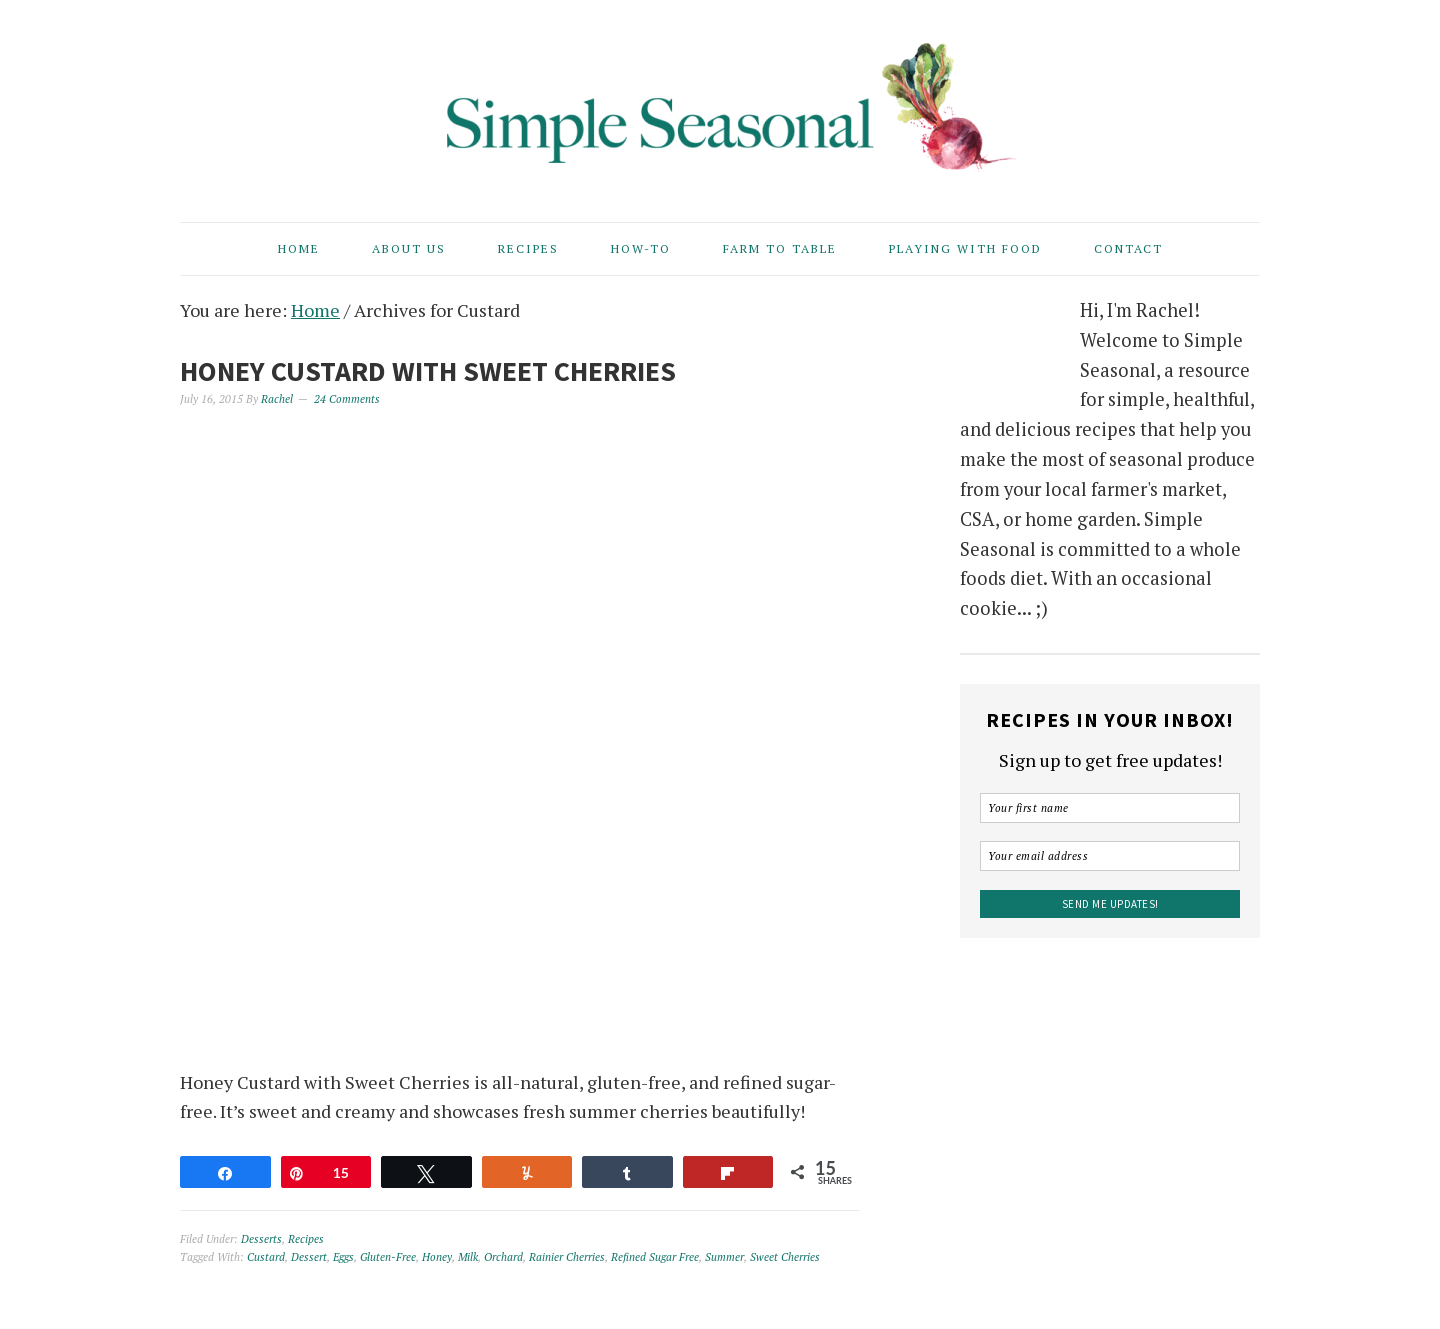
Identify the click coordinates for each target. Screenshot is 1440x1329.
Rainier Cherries (567, 1257)
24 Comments (347, 399)
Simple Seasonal (720, 102)
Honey (437, 1257)
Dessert (309, 1257)
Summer (724, 1257)
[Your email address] (1110, 856)
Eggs (343, 1257)
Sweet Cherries (785, 1257)
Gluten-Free (388, 1257)
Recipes (306, 1239)
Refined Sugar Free (655, 1257)
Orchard (503, 1257)
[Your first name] (1110, 808)
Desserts (261, 1239)
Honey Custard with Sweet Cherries (428, 371)
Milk (468, 1257)
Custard (266, 1257)
